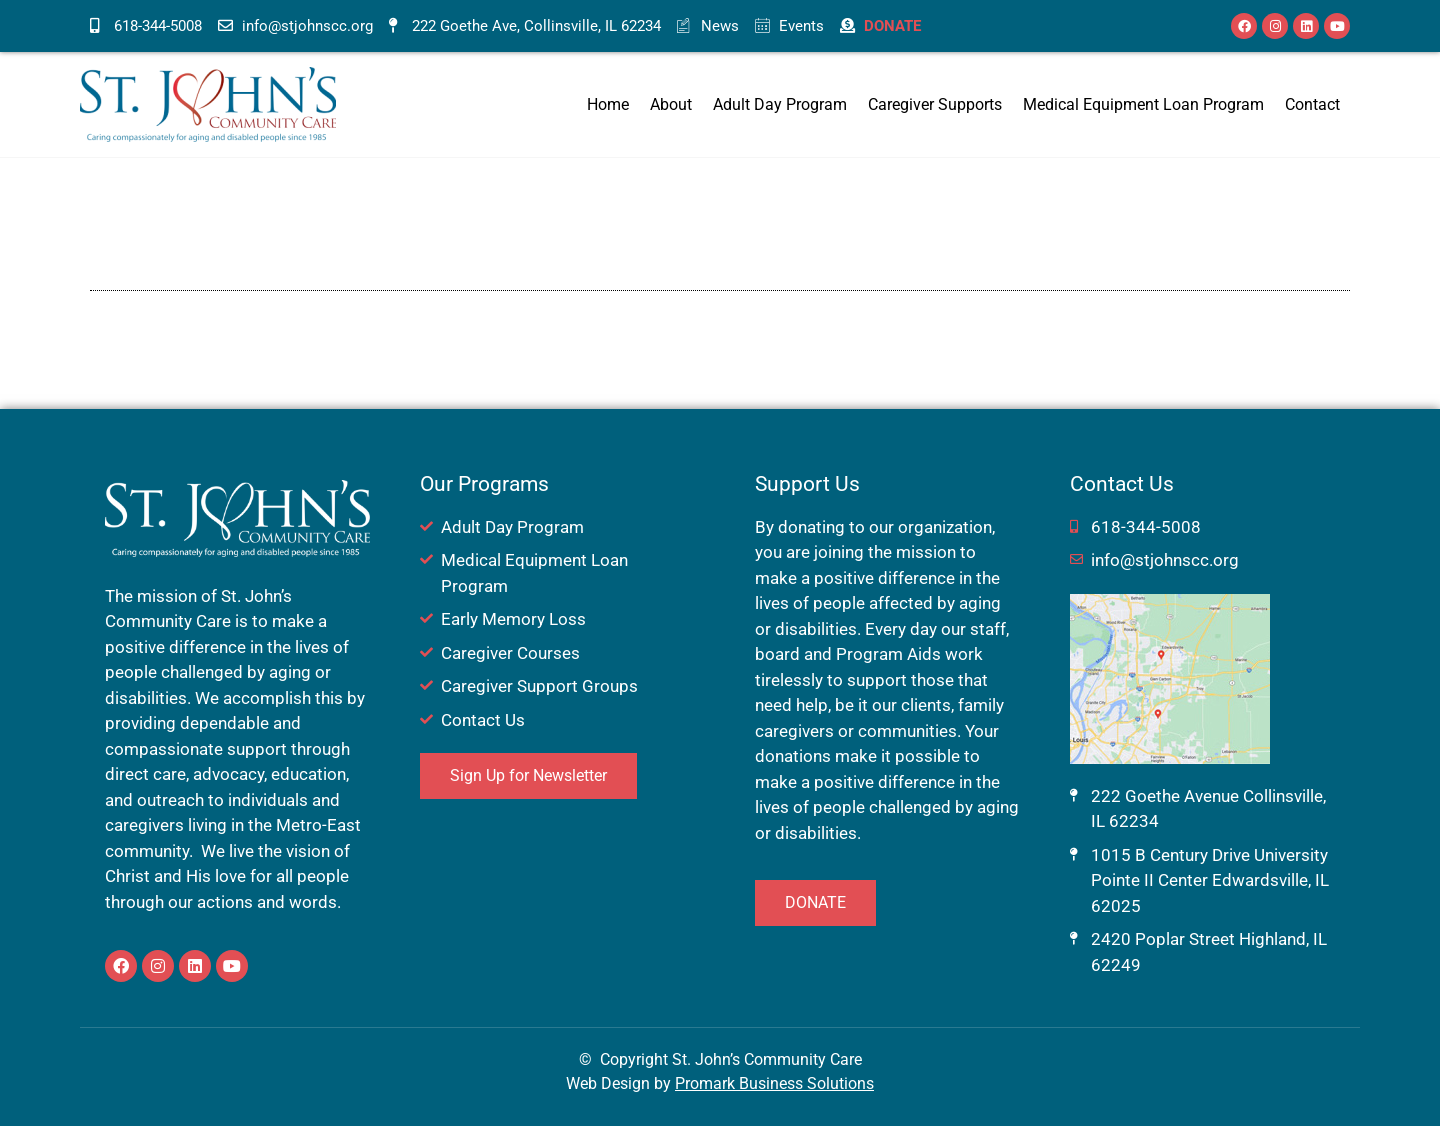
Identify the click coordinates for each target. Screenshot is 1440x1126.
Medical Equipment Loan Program (1143, 104)
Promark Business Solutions (774, 1083)
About (671, 104)
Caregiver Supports (935, 104)
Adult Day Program (780, 104)
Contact (1312, 104)
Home (608, 104)
